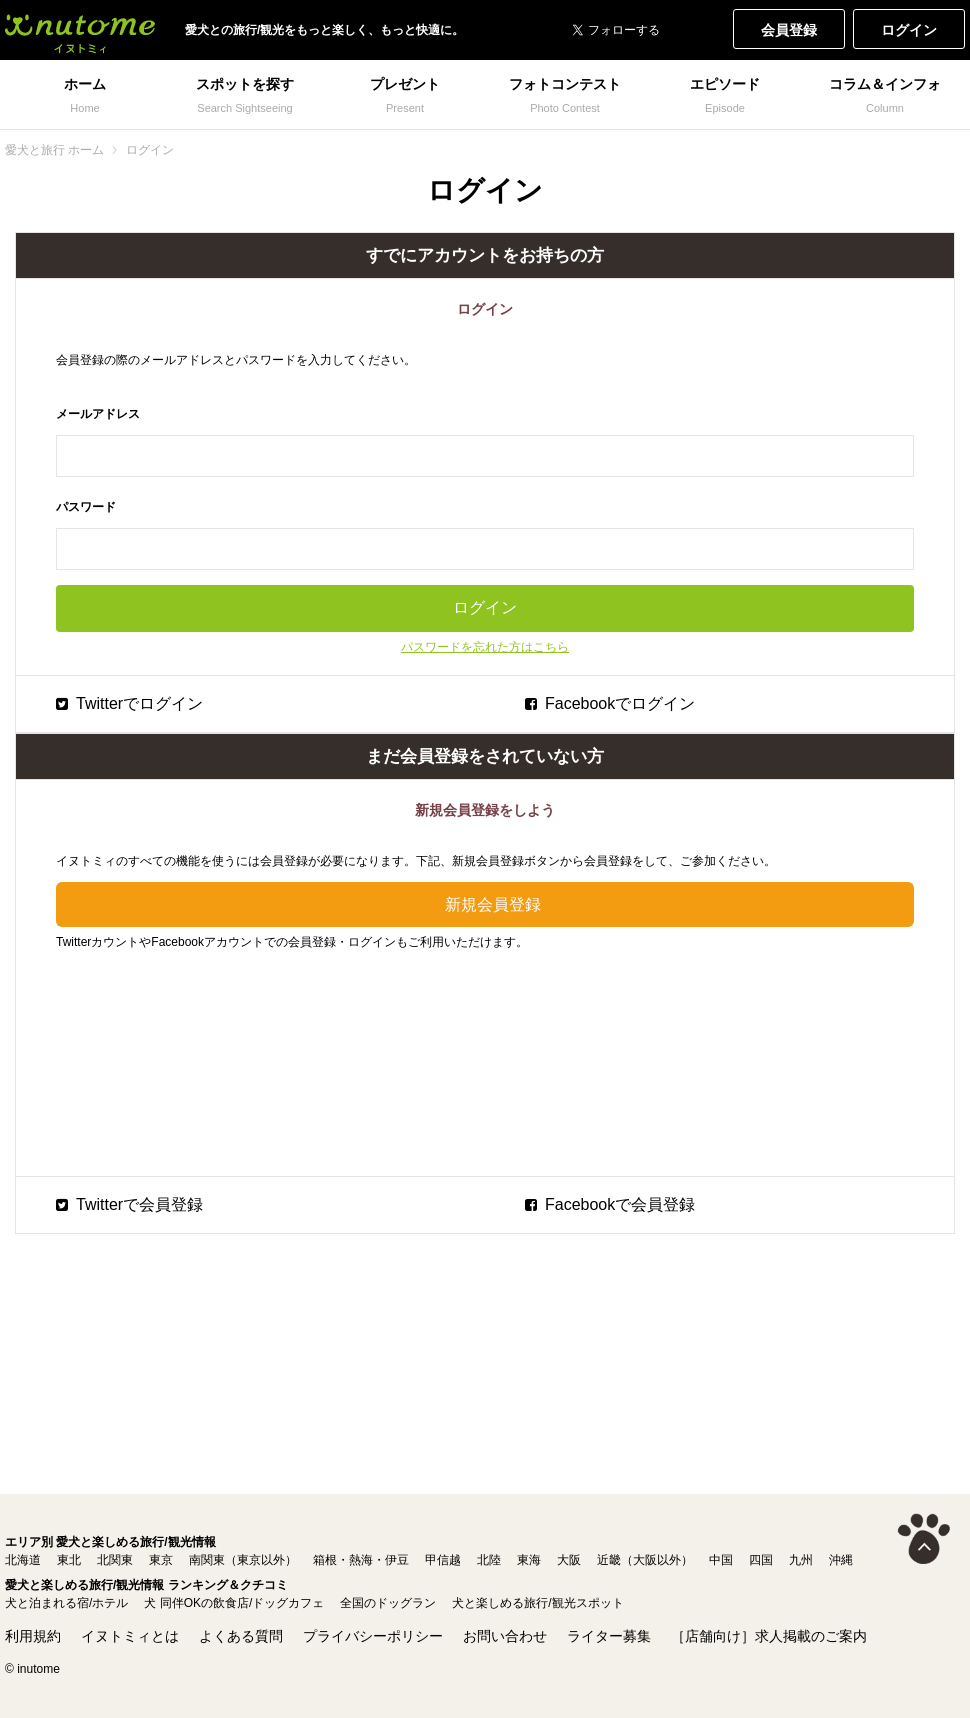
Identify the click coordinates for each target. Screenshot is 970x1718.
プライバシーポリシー (373, 1636)
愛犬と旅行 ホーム (54, 150)
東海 (529, 1560)
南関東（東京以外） (243, 1560)
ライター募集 (609, 1636)
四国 (761, 1560)
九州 (801, 1560)
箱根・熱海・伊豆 (361, 1560)
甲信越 (443, 1560)
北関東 (115, 1560)
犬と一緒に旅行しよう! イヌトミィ (80, 30)
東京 (161, 1560)
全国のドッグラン (388, 1603)
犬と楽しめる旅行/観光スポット (537, 1603)
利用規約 (33, 1636)
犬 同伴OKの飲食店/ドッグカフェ (234, 1603)
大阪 (569, 1560)
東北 (69, 1560)
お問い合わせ (505, 1636)
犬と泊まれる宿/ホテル (66, 1603)
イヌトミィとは (130, 1636)
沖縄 (841, 1560)
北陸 (489, 1560)
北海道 (23, 1560)
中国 (721, 1560)
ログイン (909, 30)
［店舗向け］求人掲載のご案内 (769, 1636)
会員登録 (789, 30)
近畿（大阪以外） (645, 1560)
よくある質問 (241, 1636)
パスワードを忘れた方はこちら (485, 647)
